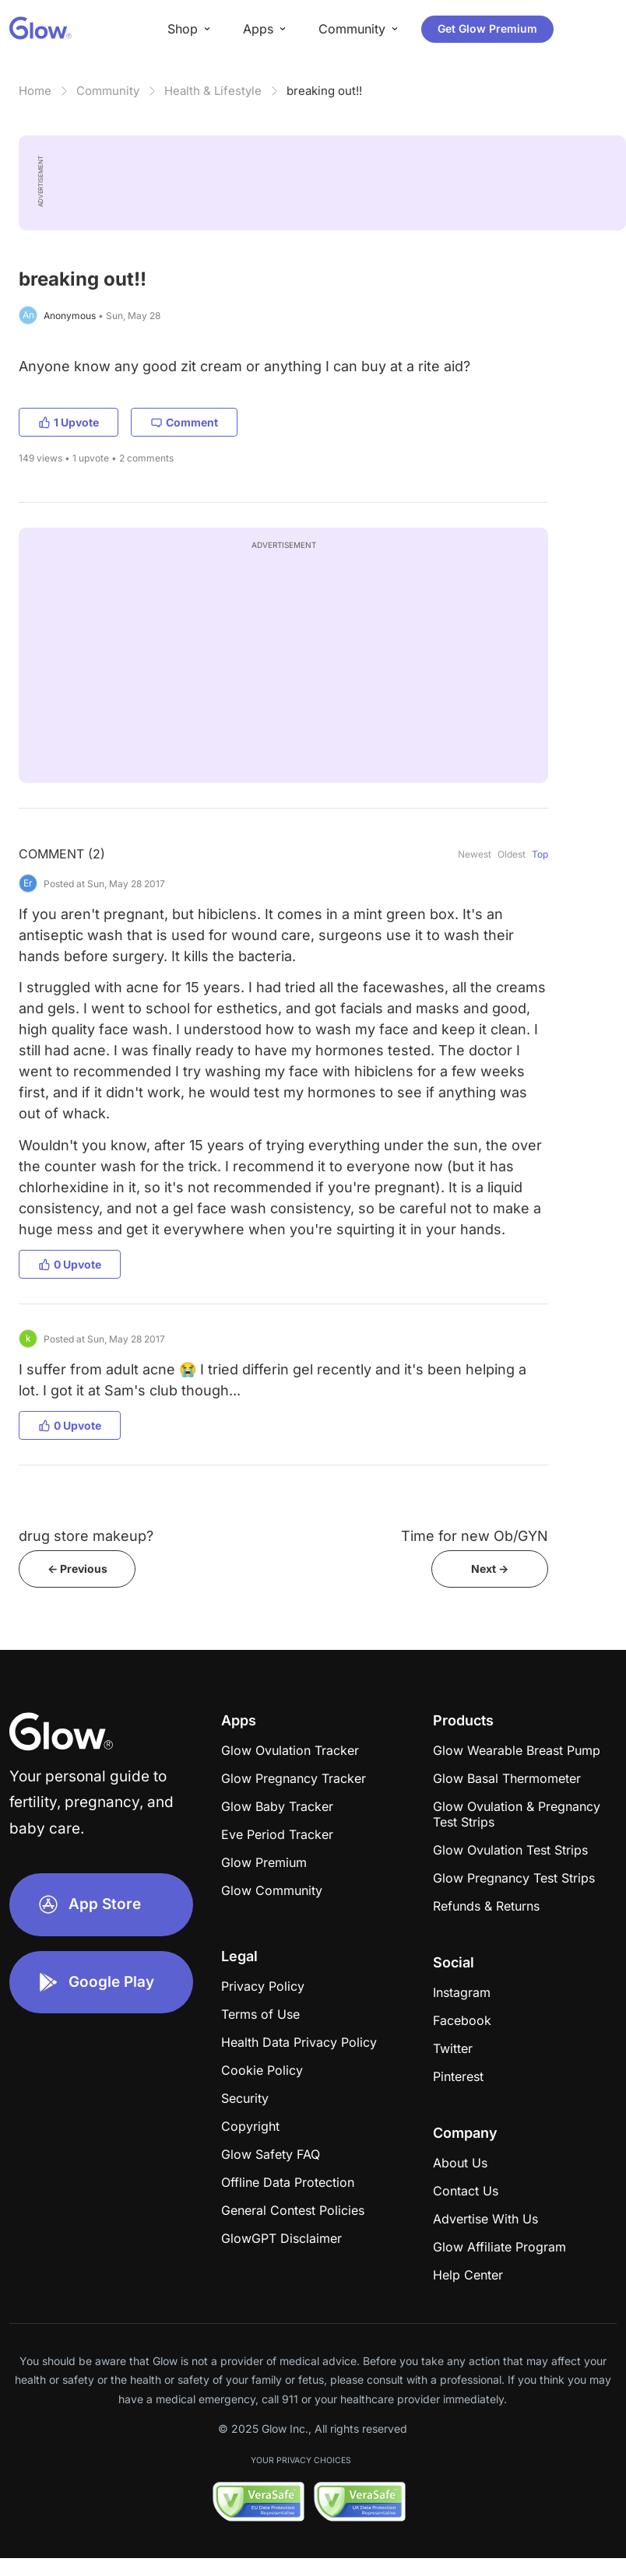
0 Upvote (69, 1264)
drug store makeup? (86, 1536)
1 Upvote (68, 422)
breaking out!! (324, 90)
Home (35, 90)
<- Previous (77, 1568)
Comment (184, 422)
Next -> (489, 1568)
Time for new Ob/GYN (474, 1536)
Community (107, 90)
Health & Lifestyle (213, 90)
